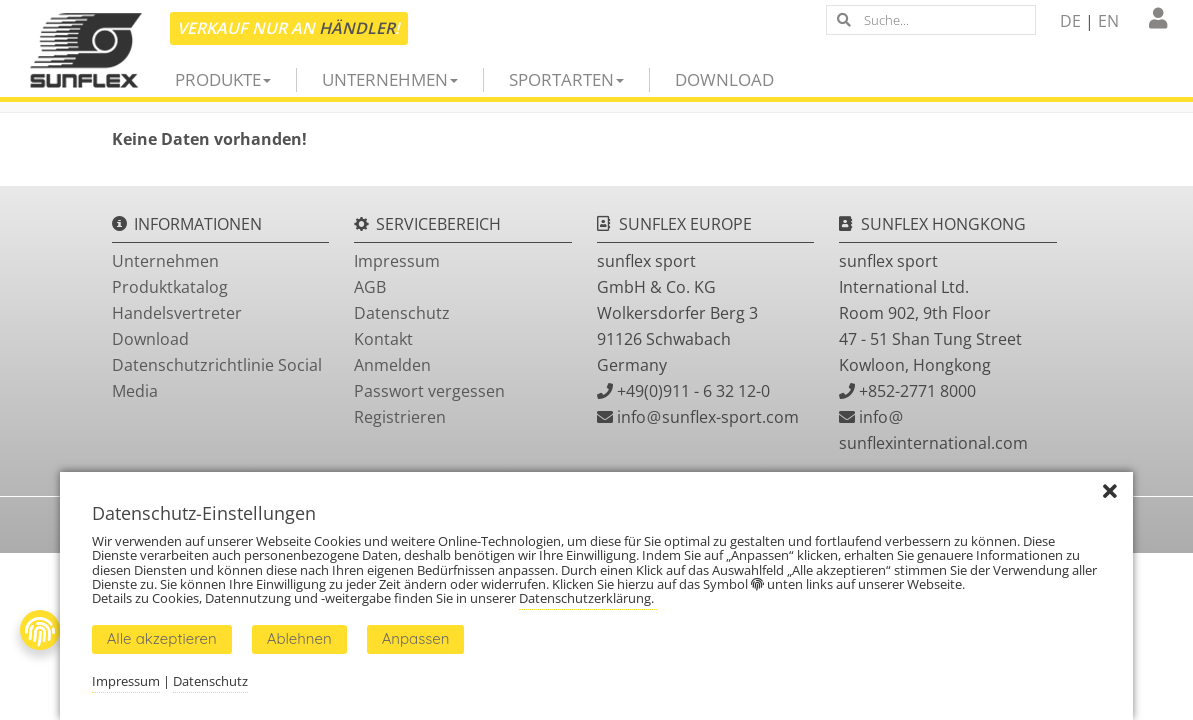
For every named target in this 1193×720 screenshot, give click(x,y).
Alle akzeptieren (162, 638)
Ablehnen (299, 638)
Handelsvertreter (177, 313)
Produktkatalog (170, 287)
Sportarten (566, 79)
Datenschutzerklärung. (588, 598)
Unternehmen (390, 79)
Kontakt (383, 339)
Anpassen (416, 638)
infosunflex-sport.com (708, 417)
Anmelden (392, 365)
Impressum (397, 261)
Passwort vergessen (429, 391)
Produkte (223, 79)
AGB (370, 287)
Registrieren (400, 417)
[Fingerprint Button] (40, 630)
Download (724, 79)
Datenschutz (402, 313)
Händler (357, 28)
